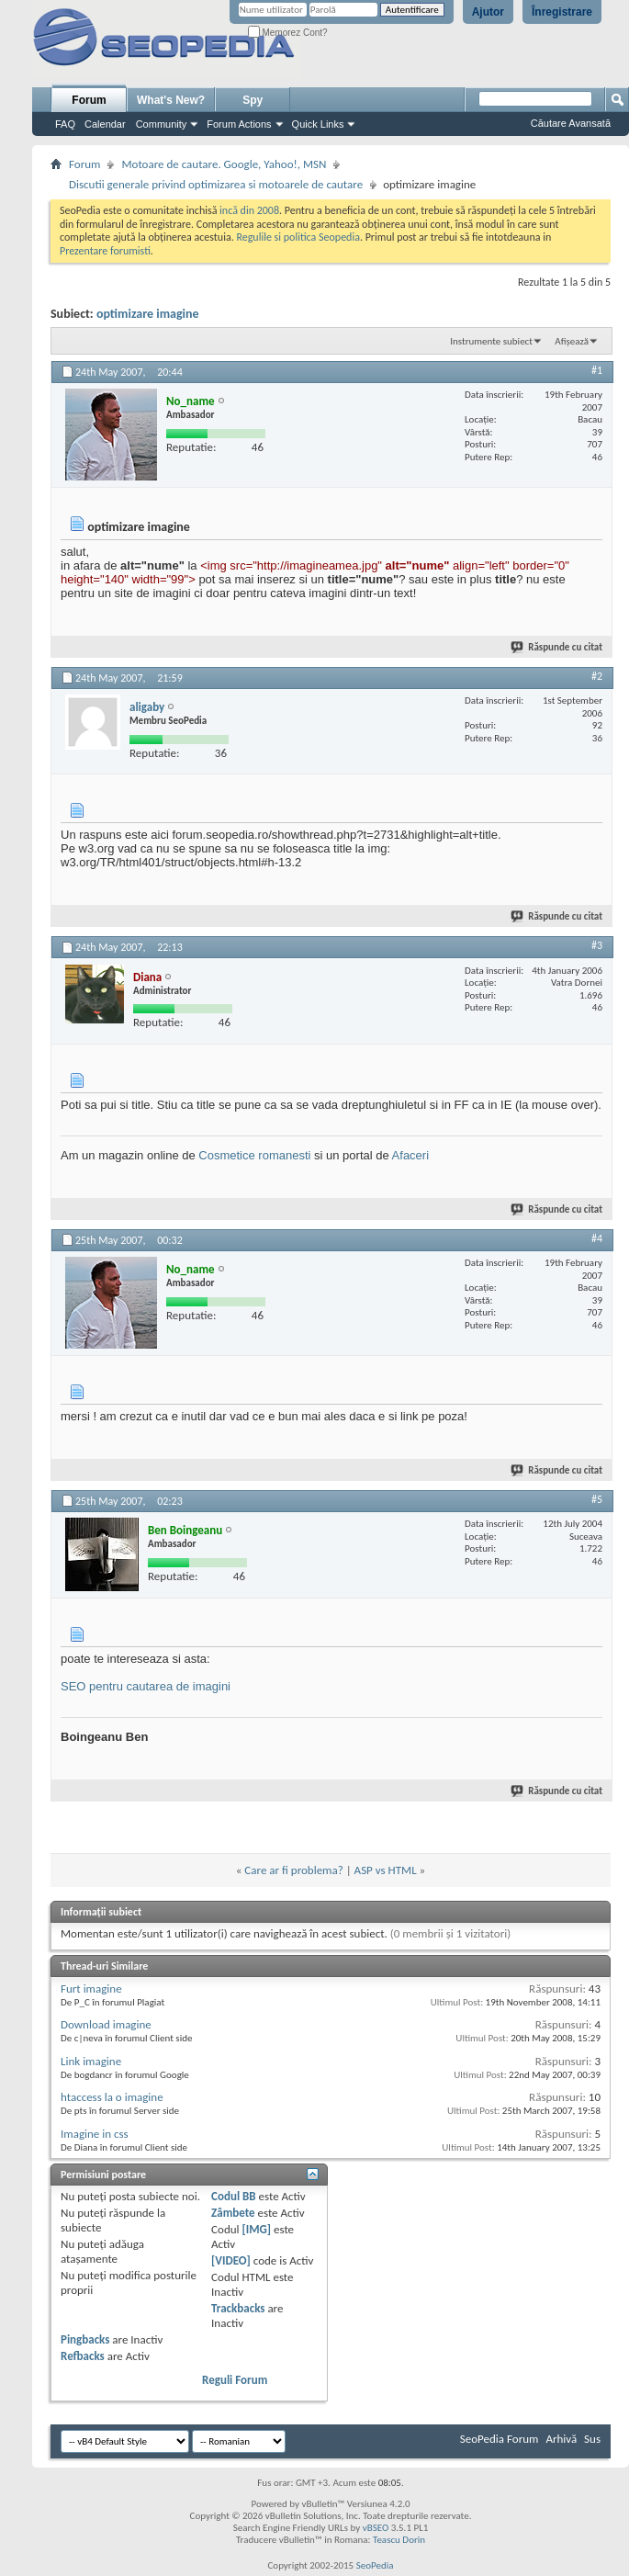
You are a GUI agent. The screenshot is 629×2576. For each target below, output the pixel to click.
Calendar (105, 124)
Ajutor (488, 12)
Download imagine (106, 2024)
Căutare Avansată (571, 123)
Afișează (572, 341)
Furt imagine (91, 1988)
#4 (596, 1238)
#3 (596, 945)
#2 (596, 676)
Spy (252, 100)
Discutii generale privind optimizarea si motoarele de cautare (216, 184)
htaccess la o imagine (112, 2097)
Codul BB (233, 2196)
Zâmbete (232, 2213)
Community (161, 124)
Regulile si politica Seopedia (298, 237)
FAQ (65, 124)
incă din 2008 (249, 210)
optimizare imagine (147, 314)
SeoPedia (375, 2565)
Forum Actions (239, 124)
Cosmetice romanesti (254, 1155)
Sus (592, 2439)
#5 (596, 1499)
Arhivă (561, 2439)
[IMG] (256, 2229)
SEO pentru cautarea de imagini (145, 1686)
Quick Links (318, 124)
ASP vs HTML (385, 1870)
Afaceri (410, 1155)
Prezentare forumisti (105, 250)
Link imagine (91, 2061)
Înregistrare (562, 12)
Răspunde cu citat (557, 647)
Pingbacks (85, 2339)
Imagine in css (95, 2134)
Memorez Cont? (288, 33)
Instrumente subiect (491, 341)
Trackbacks (237, 2308)
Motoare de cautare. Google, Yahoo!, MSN (223, 164)
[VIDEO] (231, 2260)
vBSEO (376, 2528)
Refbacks (83, 2356)
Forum (89, 100)
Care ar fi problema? (293, 1870)
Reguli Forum (234, 2380)
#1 (596, 370)
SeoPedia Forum (499, 2439)
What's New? (171, 100)
